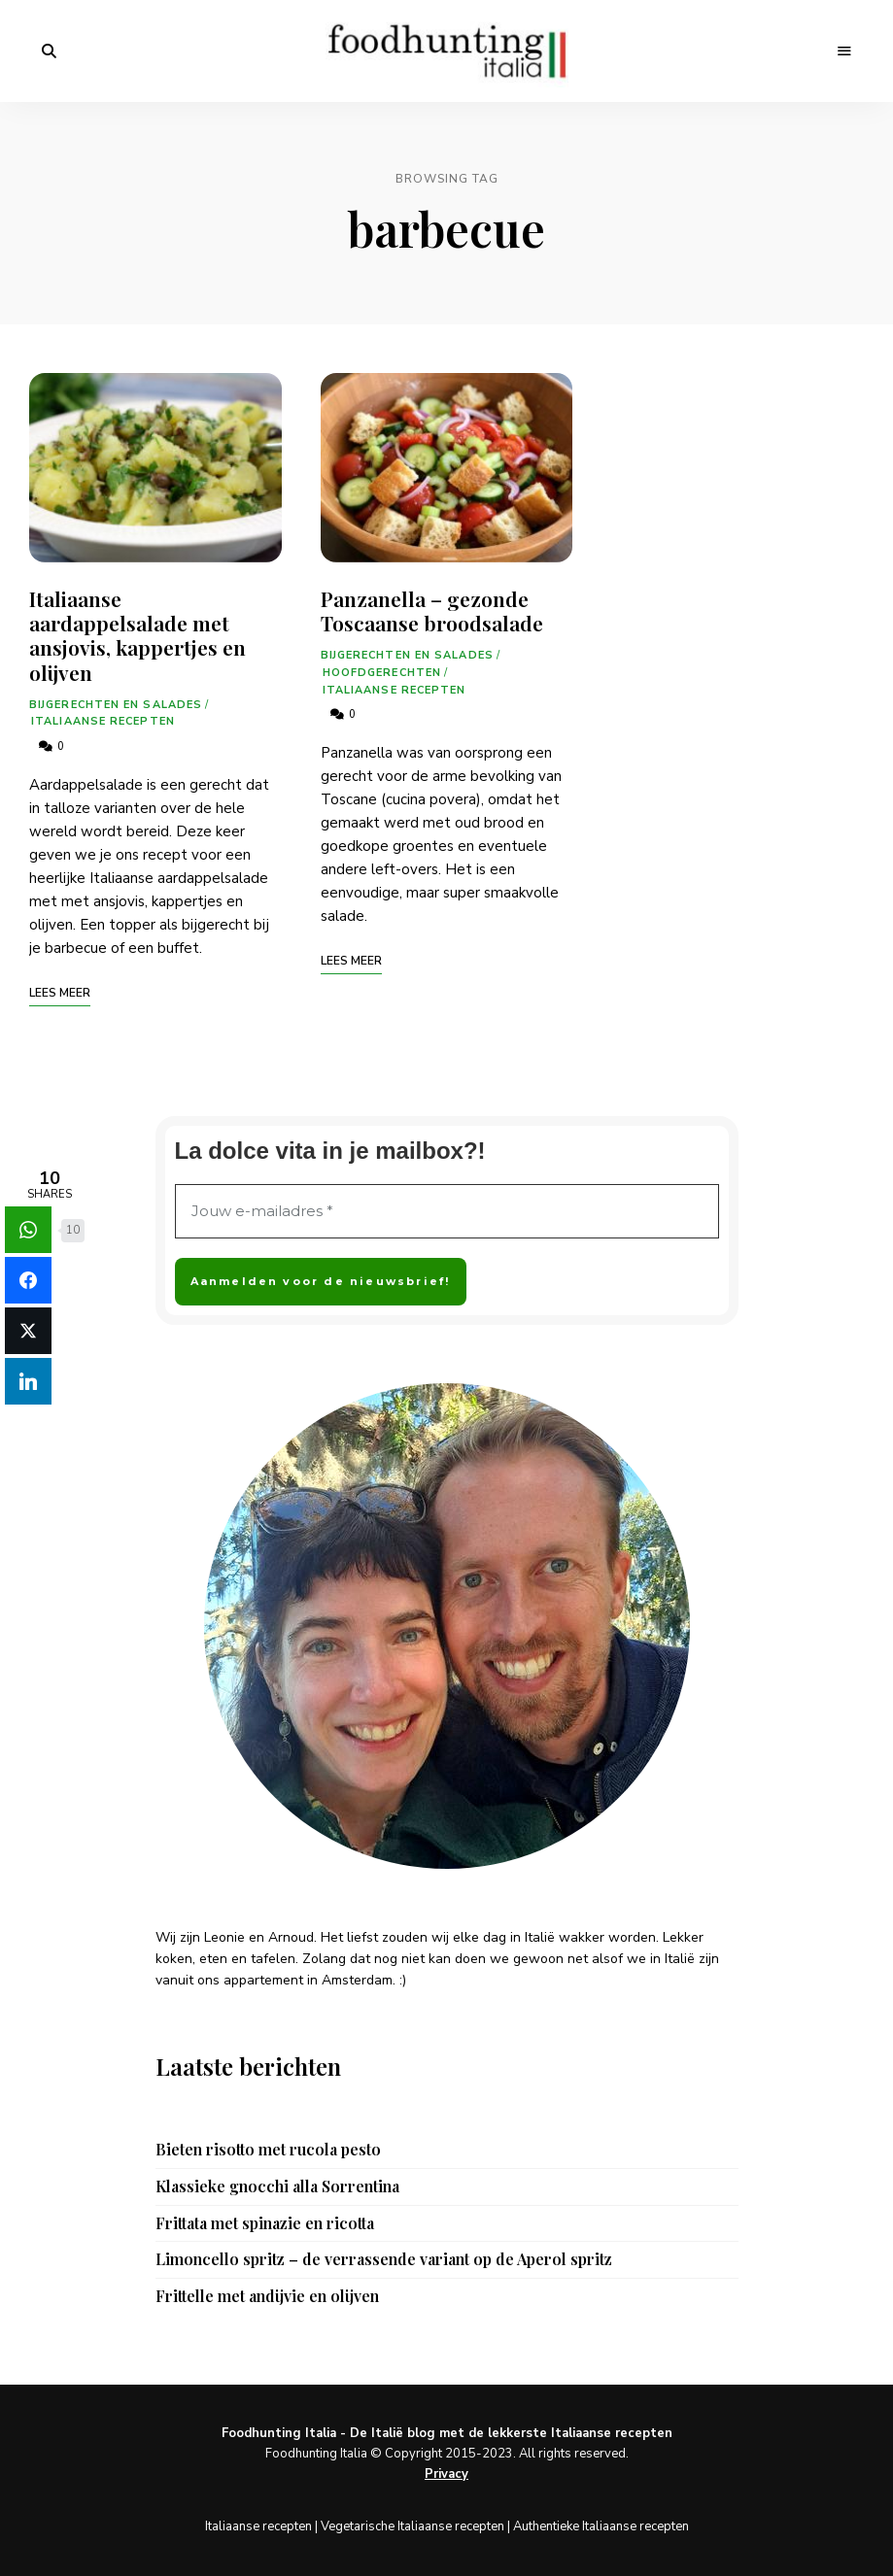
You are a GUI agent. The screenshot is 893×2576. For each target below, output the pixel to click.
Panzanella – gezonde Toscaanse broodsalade (432, 610)
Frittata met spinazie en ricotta (264, 2223)
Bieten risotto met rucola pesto (268, 2149)
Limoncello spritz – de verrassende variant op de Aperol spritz (383, 2259)
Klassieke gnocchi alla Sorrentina (277, 2186)
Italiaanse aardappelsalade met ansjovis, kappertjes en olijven (137, 635)
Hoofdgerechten (382, 672)
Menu (844, 51)
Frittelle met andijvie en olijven (267, 2296)
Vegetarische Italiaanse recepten (412, 2526)
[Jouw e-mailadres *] (447, 1211)
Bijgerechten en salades (115, 704)
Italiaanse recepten (103, 721)
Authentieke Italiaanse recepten (601, 2526)
